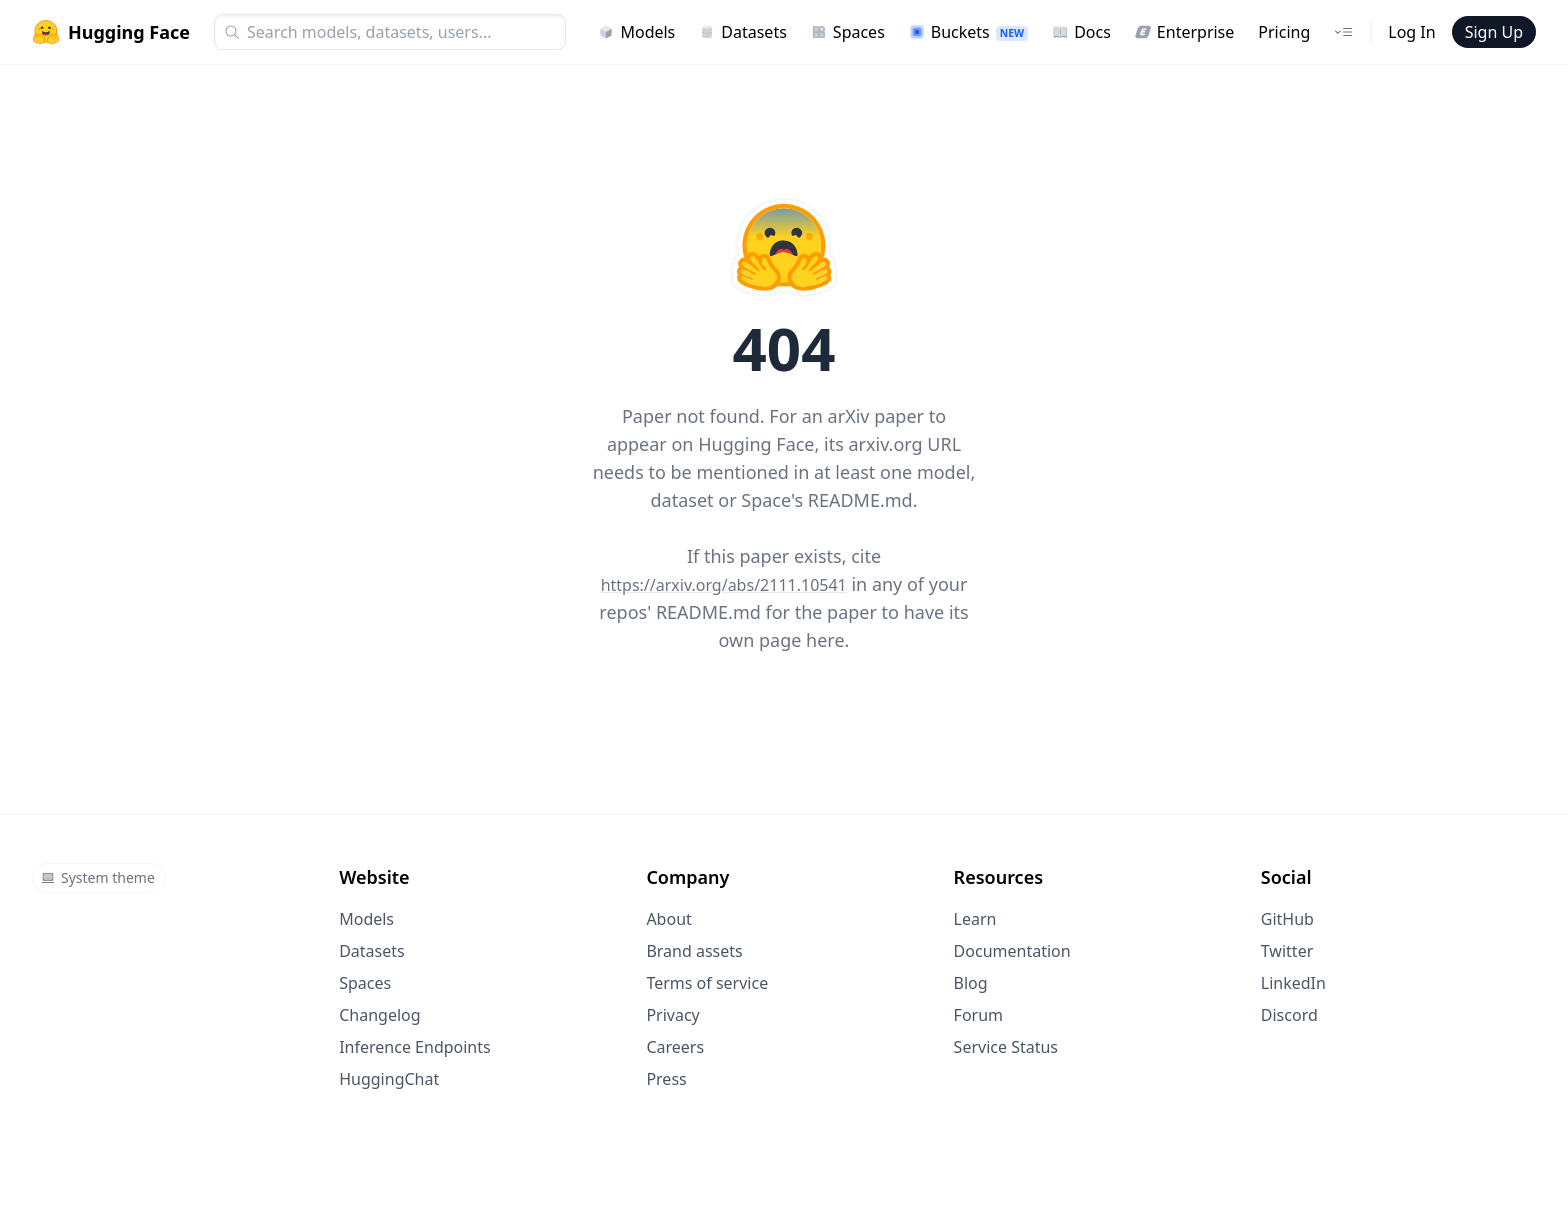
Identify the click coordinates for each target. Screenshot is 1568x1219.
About (668, 919)
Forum (978, 1015)
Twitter (1287, 951)
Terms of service (707, 983)
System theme (98, 877)
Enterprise (1184, 32)
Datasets (743, 32)
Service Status (1006, 1047)
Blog (971, 983)
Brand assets (694, 951)
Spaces (848, 32)
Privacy (672, 1015)
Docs (1081, 32)
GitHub (1287, 919)
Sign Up (1494, 32)
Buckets (968, 32)
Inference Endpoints (415, 1047)
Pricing (1284, 32)
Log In (1411, 32)
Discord (1289, 1015)
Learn (975, 919)
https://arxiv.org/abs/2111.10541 (724, 585)
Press (666, 1079)
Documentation (1012, 951)
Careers (675, 1047)
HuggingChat (389, 1079)
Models (636, 32)
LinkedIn (1293, 983)
